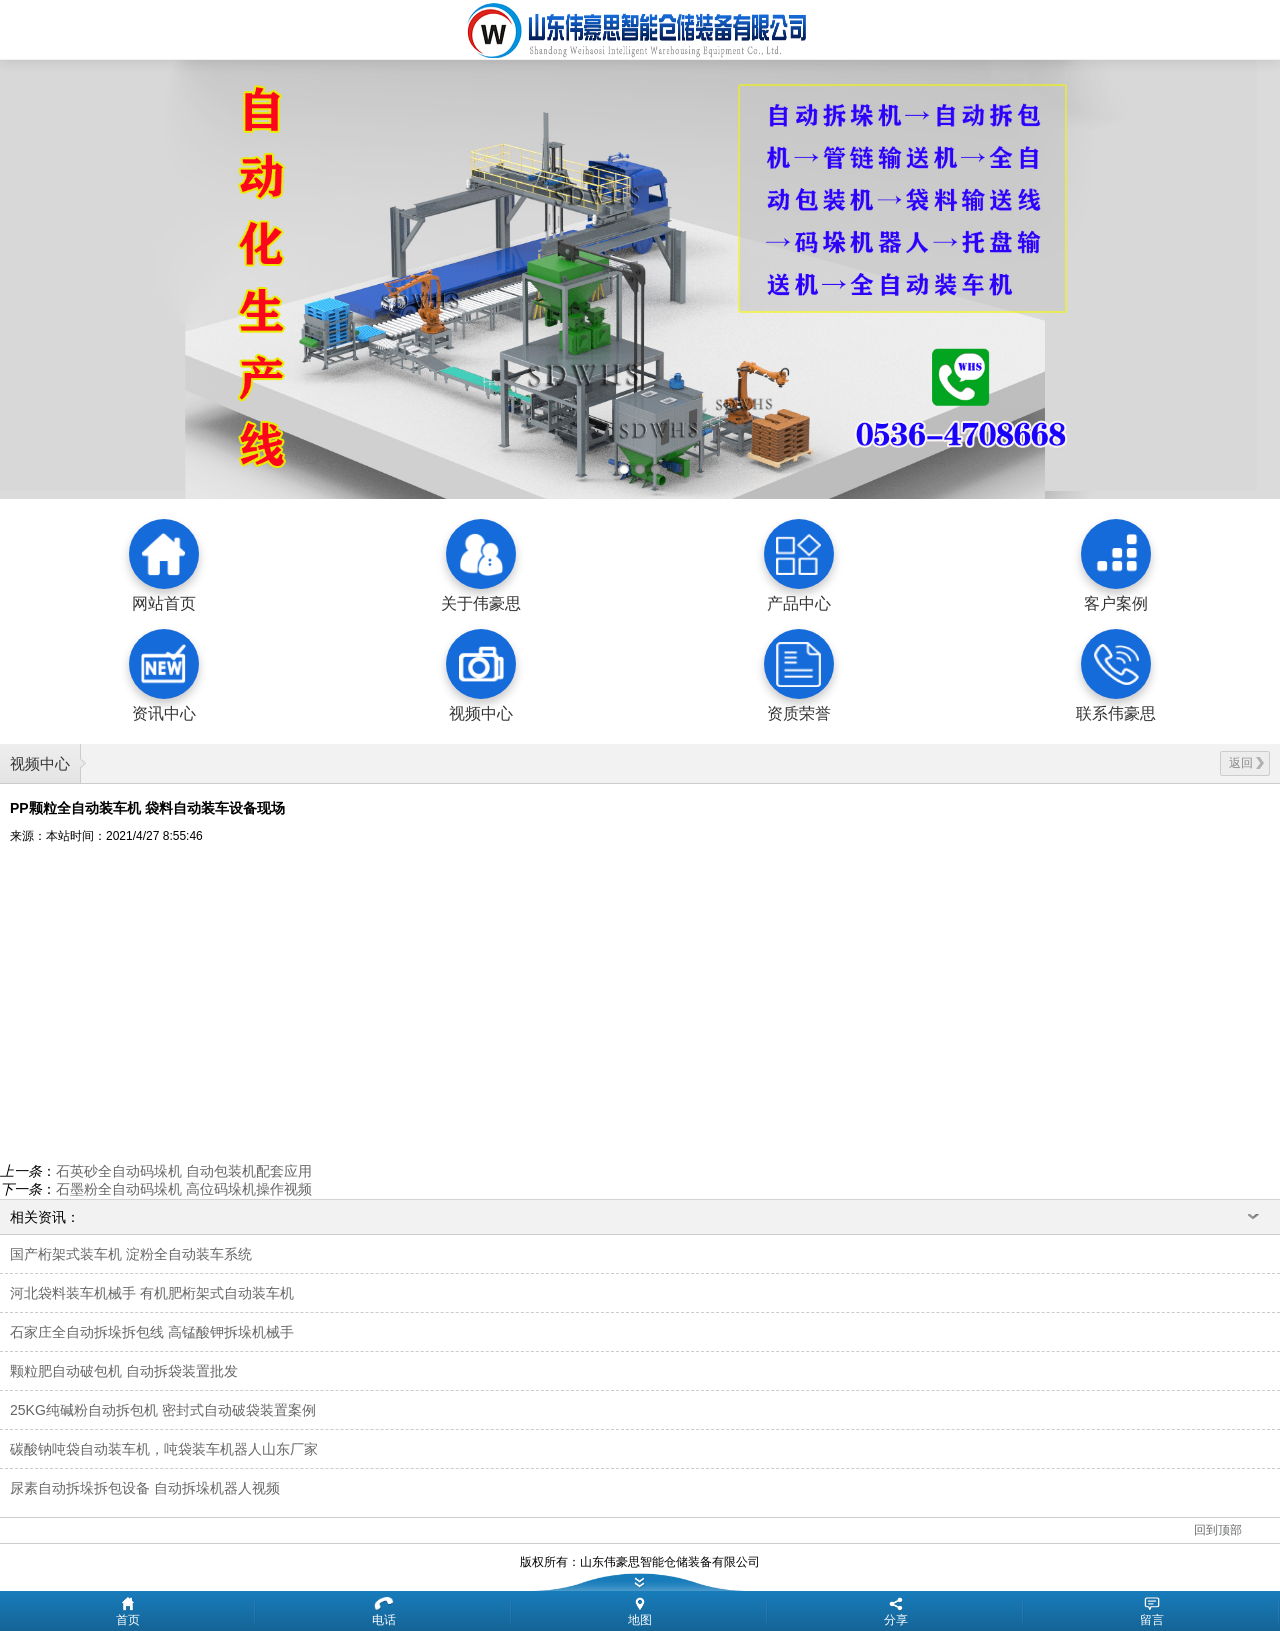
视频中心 (40, 763)
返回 (1246, 763)
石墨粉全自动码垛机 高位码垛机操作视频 (184, 1189)
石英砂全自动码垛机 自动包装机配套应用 (184, 1171)
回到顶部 (1218, 1530)
